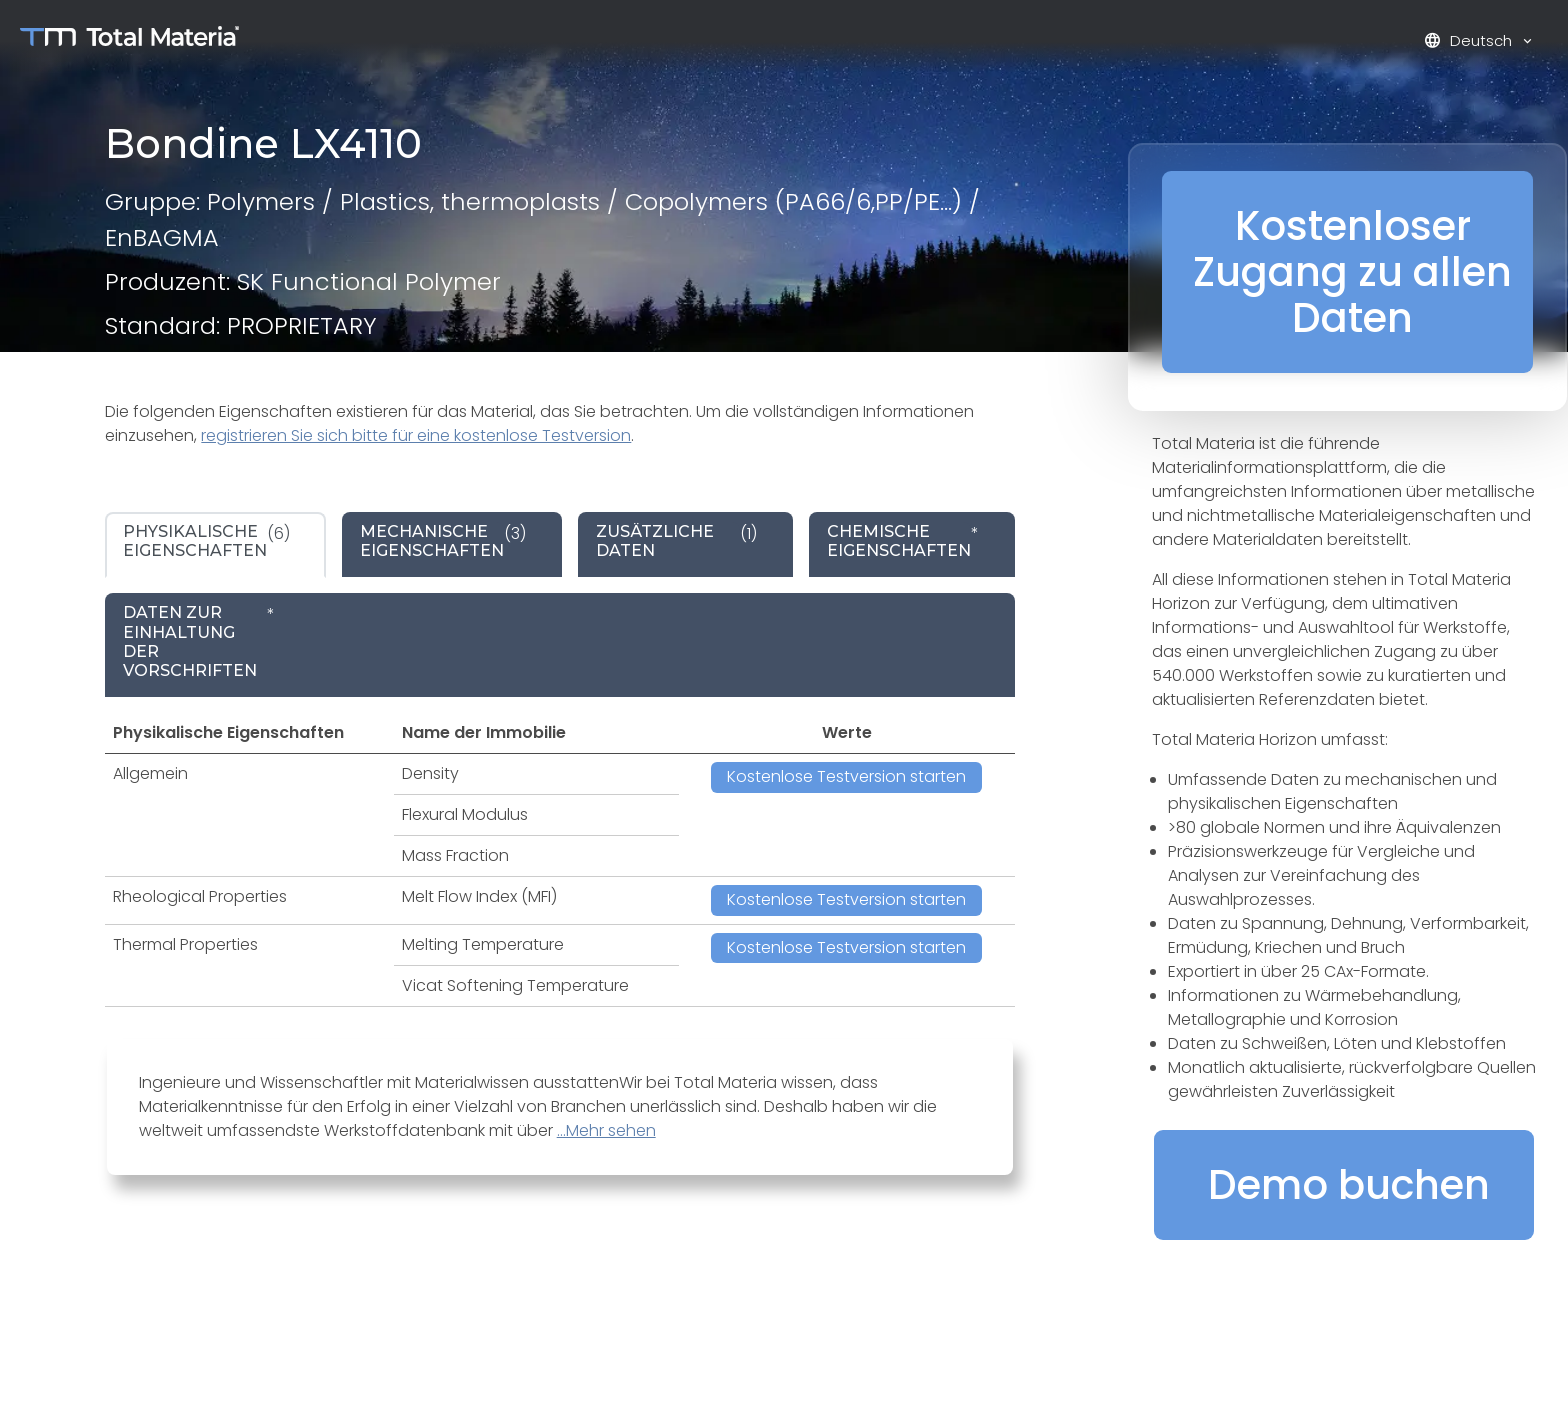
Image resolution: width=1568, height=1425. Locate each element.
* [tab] (903, 541)
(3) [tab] (443, 541)
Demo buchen (1349, 1185)
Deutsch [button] (1470, 40)
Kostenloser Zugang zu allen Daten (1352, 272)
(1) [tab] (676, 541)
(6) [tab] (206, 541)
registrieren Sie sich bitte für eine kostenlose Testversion (416, 435)
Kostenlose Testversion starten (846, 776)
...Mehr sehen (606, 1130)
